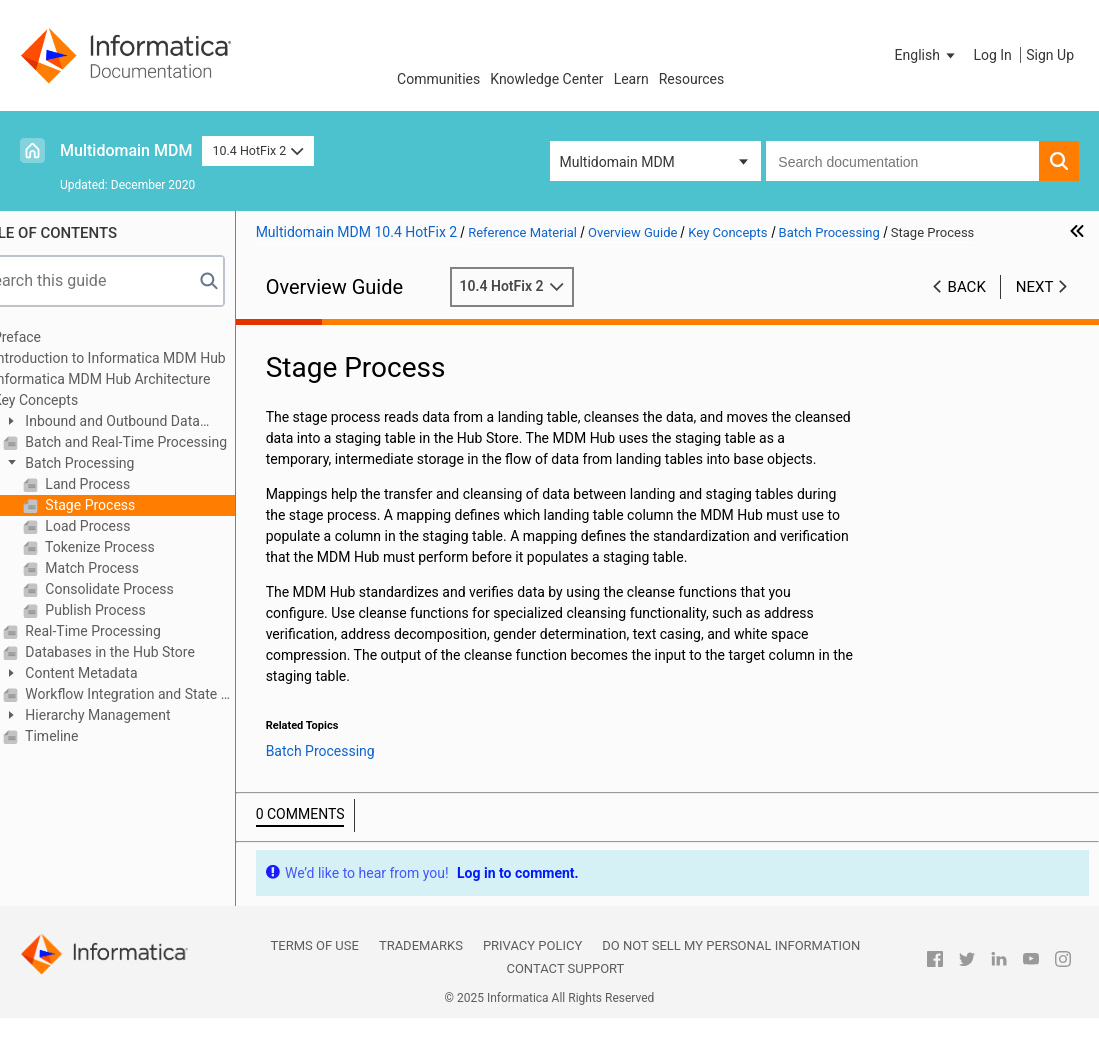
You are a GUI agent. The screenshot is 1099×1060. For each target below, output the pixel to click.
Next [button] (1035, 287)
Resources (692, 79)
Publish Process (134, 610)
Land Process (126, 484)
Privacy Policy (532, 987)
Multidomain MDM (126, 150)
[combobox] (902, 161)
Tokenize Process (138, 547)
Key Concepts (75, 400)
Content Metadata (120, 673)
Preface (57, 337)
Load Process (126, 526)
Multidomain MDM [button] (617, 162)
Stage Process (128, 505)
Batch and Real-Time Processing (164, 442)
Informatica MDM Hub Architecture (141, 379)
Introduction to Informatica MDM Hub (149, 358)
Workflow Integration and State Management (168, 694)
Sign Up (1050, 55)
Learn (631, 79)
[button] (927, 55)
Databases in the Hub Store (148, 652)
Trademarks (421, 987)
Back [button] (967, 287)
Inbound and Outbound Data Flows (141, 422)
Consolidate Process (148, 589)
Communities (438, 79)
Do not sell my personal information (731, 987)
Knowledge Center (546, 79)
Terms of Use (315, 987)
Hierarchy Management (136, 715)
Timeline (90, 736)
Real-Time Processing (131, 631)
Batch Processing (118, 463)
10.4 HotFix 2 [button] (257, 150)
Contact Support (565, 1010)
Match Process (130, 568)
